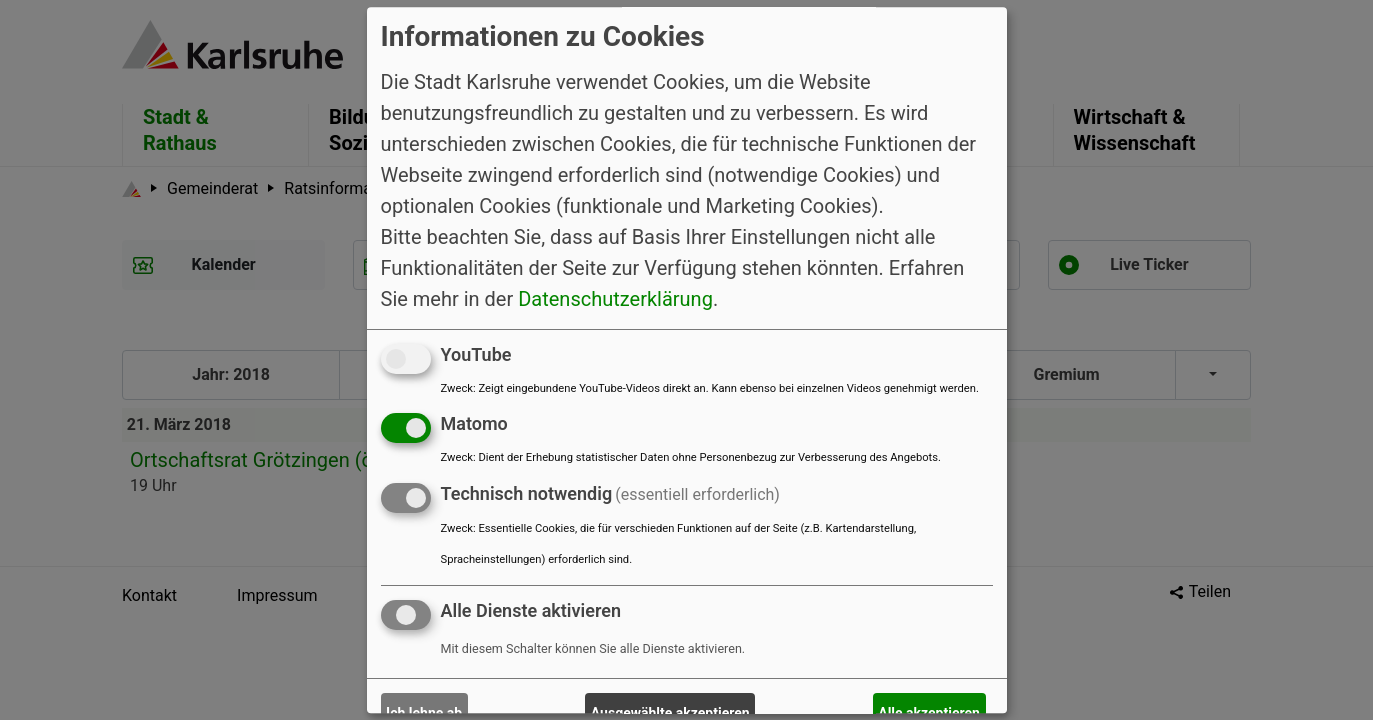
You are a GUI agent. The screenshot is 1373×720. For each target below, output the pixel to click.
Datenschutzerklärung (615, 299)
